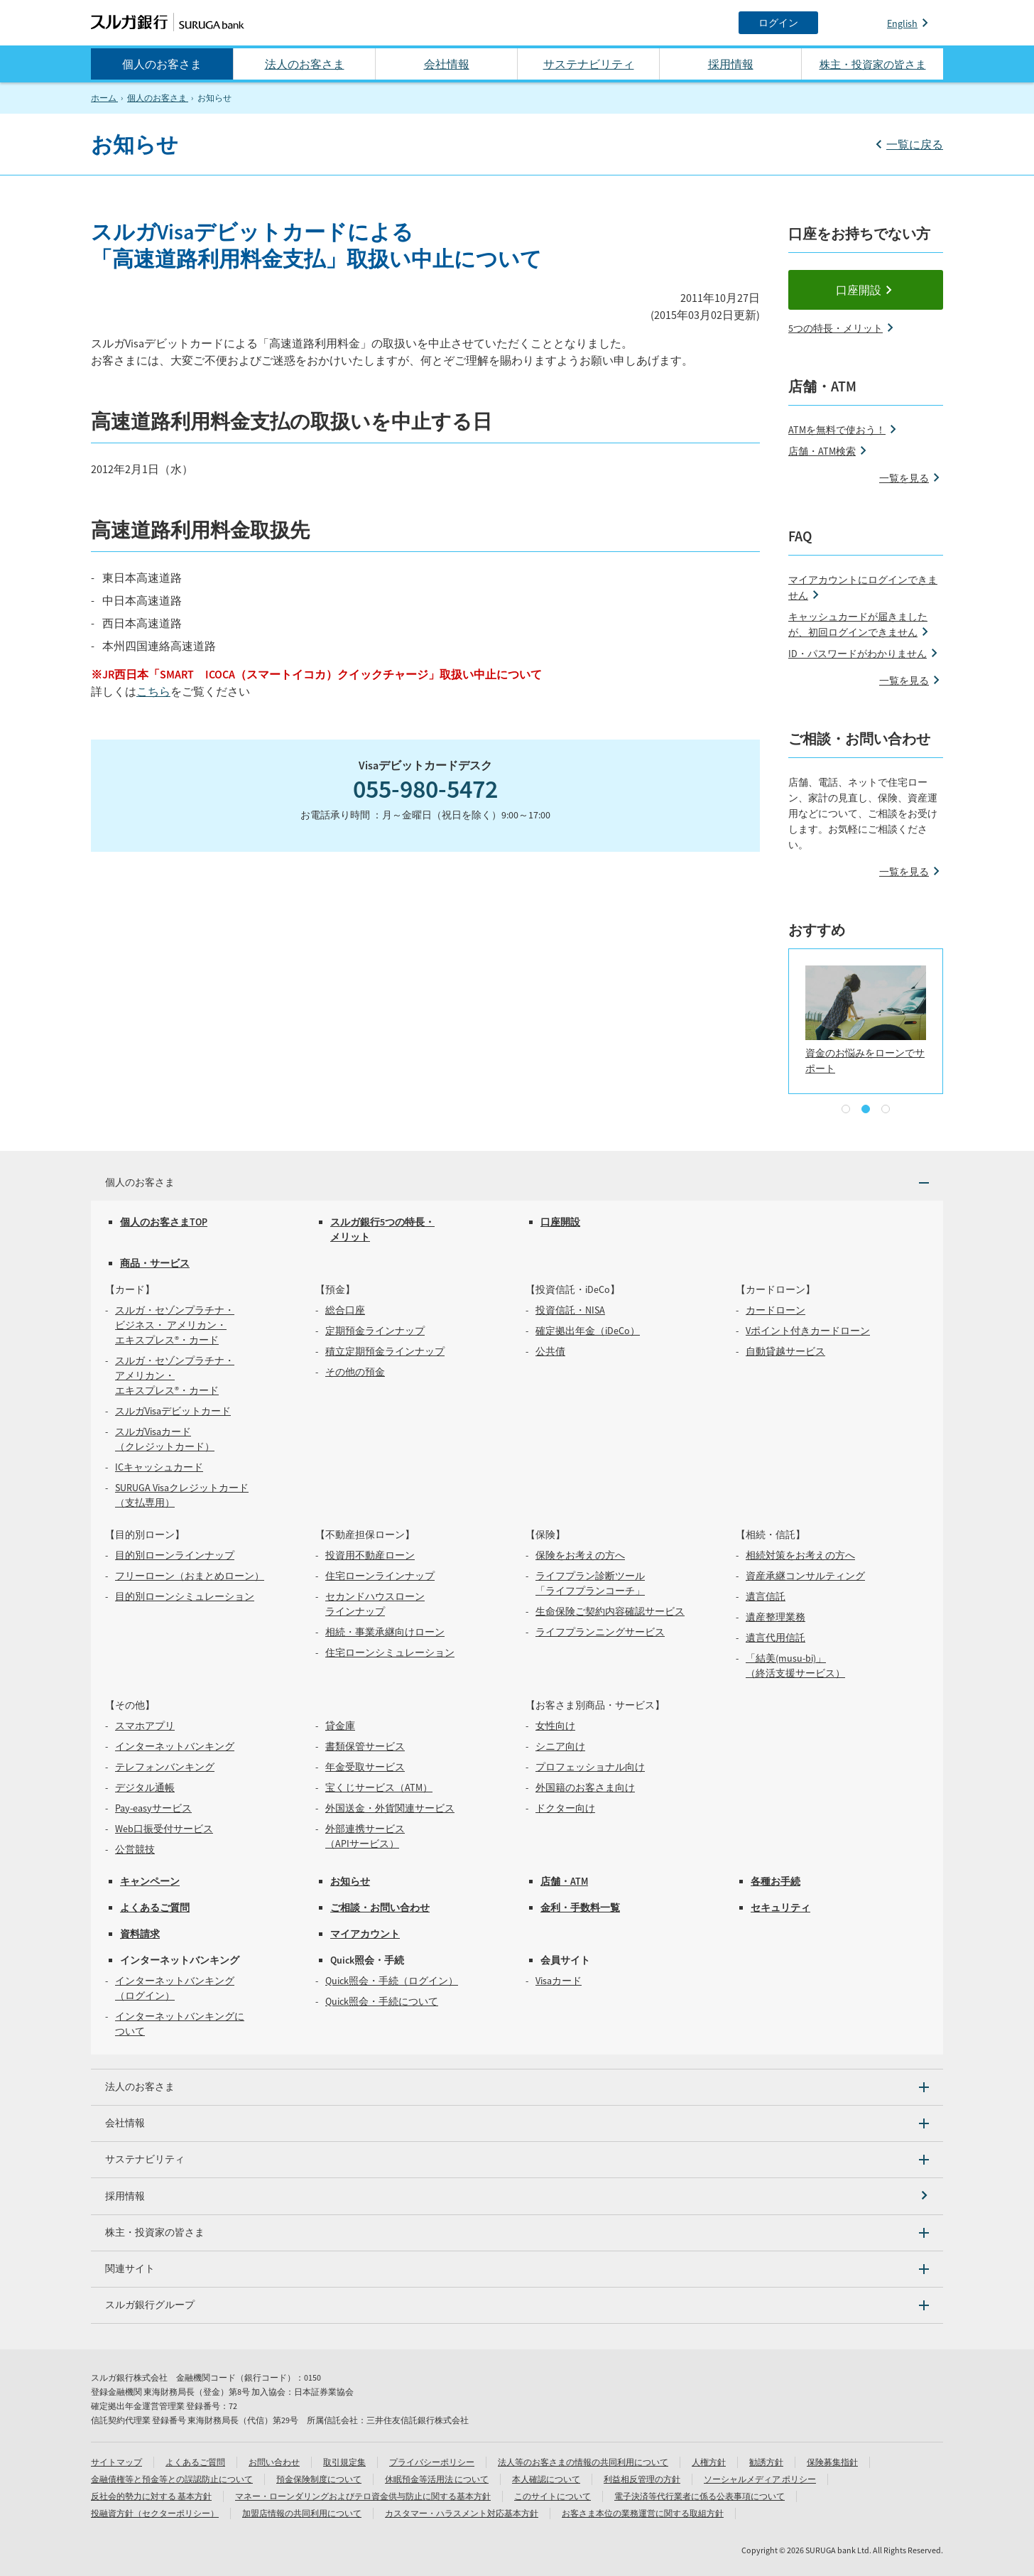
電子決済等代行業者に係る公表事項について (699, 2496)
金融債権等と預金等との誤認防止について (172, 2479)
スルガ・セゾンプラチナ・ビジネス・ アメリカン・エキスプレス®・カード (174, 1325)
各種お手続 (775, 1881)
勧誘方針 (766, 2462)
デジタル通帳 (145, 1787)
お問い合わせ (274, 2462)
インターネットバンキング (174, 1746)
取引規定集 (344, 2462)
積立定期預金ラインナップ (385, 1351)
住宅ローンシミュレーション (390, 1652)
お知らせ (350, 1881)
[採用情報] (517, 2196)
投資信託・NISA (570, 1310)
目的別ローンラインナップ (174, 1555)
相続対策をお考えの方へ (800, 1555)
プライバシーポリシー (431, 2462)
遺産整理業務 (775, 1617)
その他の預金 (355, 1371)
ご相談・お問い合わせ (380, 1907)
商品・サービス (155, 1263)
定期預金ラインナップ (375, 1330)
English (902, 23)
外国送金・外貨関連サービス (390, 1808)
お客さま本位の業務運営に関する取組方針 (643, 2513)
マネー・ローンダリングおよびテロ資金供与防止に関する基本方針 (363, 2496)
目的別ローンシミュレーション (184, 1596)
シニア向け (560, 1746)
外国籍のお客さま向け (585, 1787)
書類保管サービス (365, 1746)
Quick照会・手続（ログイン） (391, 1980)
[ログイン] (778, 22)
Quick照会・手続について (381, 2001)
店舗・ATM (564, 1881)
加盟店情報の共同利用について (301, 2513)
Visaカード (558, 1980)
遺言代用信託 (775, 1637)
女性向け (555, 1725)
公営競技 (135, 1849)
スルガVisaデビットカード (173, 1411)
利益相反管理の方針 (642, 2479)
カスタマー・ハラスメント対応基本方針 (461, 2513)
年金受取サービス (365, 1766)
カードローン (775, 1310)
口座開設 (858, 290)
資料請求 (140, 1933)
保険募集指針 (832, 2462)
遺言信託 (765, 1596)
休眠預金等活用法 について (437, 2479)
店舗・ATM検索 (822, 451)
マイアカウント (365, 1933)
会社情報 (446, 64)
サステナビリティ (588, 64)
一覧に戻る (914, 144)
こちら (153, 691)
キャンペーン (150, 1881)
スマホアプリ (145, 1725)
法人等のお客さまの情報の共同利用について (583, 2462)
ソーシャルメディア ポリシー (760, 2479)
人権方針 (709, 2462)
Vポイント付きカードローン (808, 1330)
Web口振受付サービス (164, 1828)
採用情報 (730, 64)
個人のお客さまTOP (163, 1222)
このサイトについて (552, 2496)
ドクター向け (565, 1808)
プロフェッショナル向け (590, 1766)
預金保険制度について (318, 2479)
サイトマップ (116, 2462)
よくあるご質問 (155, 1907)
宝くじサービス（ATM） (378, 1787)
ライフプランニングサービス (600, 1631)
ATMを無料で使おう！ (837, 429)
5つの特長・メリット (835, 328)
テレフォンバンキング (164, 1766)
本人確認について (546, 2479)
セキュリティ (780, 1907)
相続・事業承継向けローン (385, 1631)
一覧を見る (904, 478)
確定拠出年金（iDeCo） (587, 1330)
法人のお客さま (304, 64)
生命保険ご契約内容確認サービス (610, 1611)
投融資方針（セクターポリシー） (155, 2513)
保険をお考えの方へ (580, 1555)
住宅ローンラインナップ (380, 1575)
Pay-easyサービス (153, 1808)
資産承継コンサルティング (805, 1575)
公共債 (550, 1351)
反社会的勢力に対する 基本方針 (151, 2496)
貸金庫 (340, 1725)
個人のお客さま (162, 64)
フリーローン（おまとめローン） (189, 1575)
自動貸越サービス (785, 1351)
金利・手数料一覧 (580, 1907)
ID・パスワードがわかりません (857, 653)
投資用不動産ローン (370, 1555)
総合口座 (345, 1310)
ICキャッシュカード (159, 1467)
